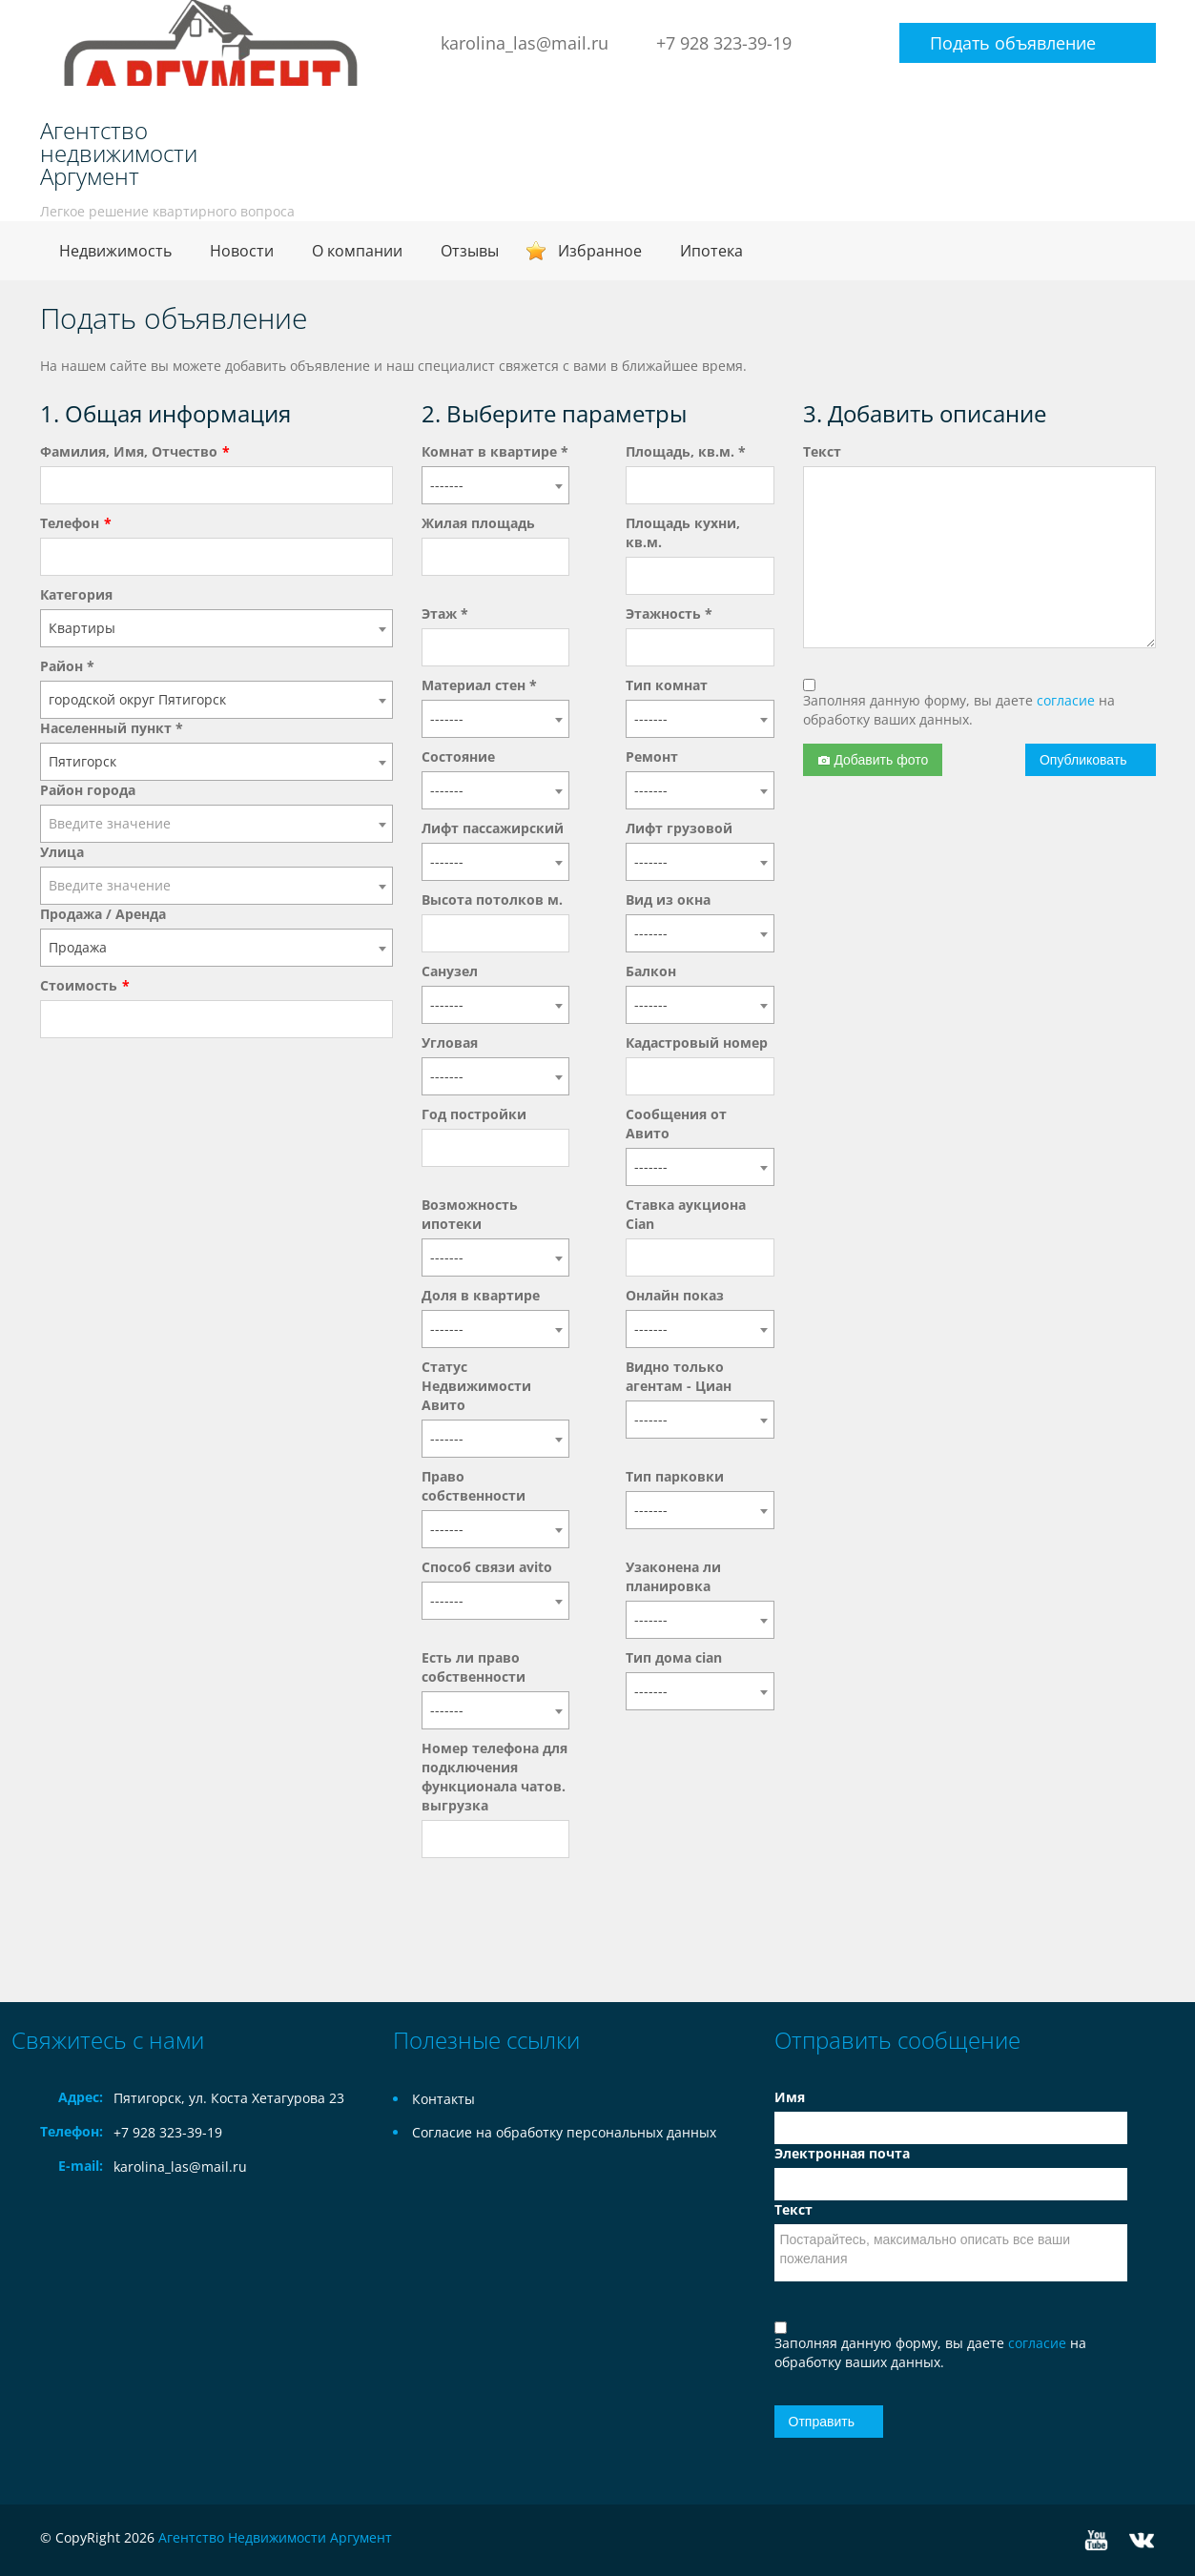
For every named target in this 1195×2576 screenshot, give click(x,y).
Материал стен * (479, 685)
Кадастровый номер (697, 1042)
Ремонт (652, 756)
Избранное (600, 250)
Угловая (450, 1042)
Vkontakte (1141, 2540)
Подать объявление (1013, 42)
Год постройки (474, 1114)
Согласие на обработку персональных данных (564, 2132)
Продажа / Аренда (103, 914)
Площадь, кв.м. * (686, 451)
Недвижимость (115, 250)
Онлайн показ (675, 1295)
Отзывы (470, 250)
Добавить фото (873, 759)
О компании (357, 250)
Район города (87, 790)
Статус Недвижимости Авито (476, 1386)
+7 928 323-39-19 (724, 42)
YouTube (1096, 2540)
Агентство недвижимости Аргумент (118, 153)
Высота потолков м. (492, 899)
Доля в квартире (481, 1295)
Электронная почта (842, 2153)
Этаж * (445, 613)
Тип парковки (675, 1476)
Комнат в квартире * (495, 451)
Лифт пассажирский (493, 828)
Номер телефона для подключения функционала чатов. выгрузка (494, 1776)
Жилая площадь (478, 523)
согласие (1068, 700)
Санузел (450, 971)
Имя (789, 2097)
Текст (822, 451)
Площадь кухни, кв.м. (683, 532)
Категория (76, 594)
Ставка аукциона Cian (686, 1214)
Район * (67, 666)
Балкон (651, 971)
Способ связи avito (487, 1567)
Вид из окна (668, 899)
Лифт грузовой (679, 828)
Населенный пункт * (111, 728)
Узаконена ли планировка (673, 1576)
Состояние (458, 756)
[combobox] (216, 628)
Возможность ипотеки (470, 1214)
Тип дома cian (674, 1657)
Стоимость (78, 985)
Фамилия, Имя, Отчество (128, 451)
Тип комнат (667, 685)
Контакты (443, 2099)
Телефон (69, 523)
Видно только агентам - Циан (678, 1376)
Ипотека (711, 250)
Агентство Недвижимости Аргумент (275, 2537)
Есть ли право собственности (473, 1667)
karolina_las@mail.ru (524, 42)
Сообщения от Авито (676, 1123)
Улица (62, 852)
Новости (242, 250)
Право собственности (473, 1485)
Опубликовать (1083, 759)
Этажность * (669, 613)
